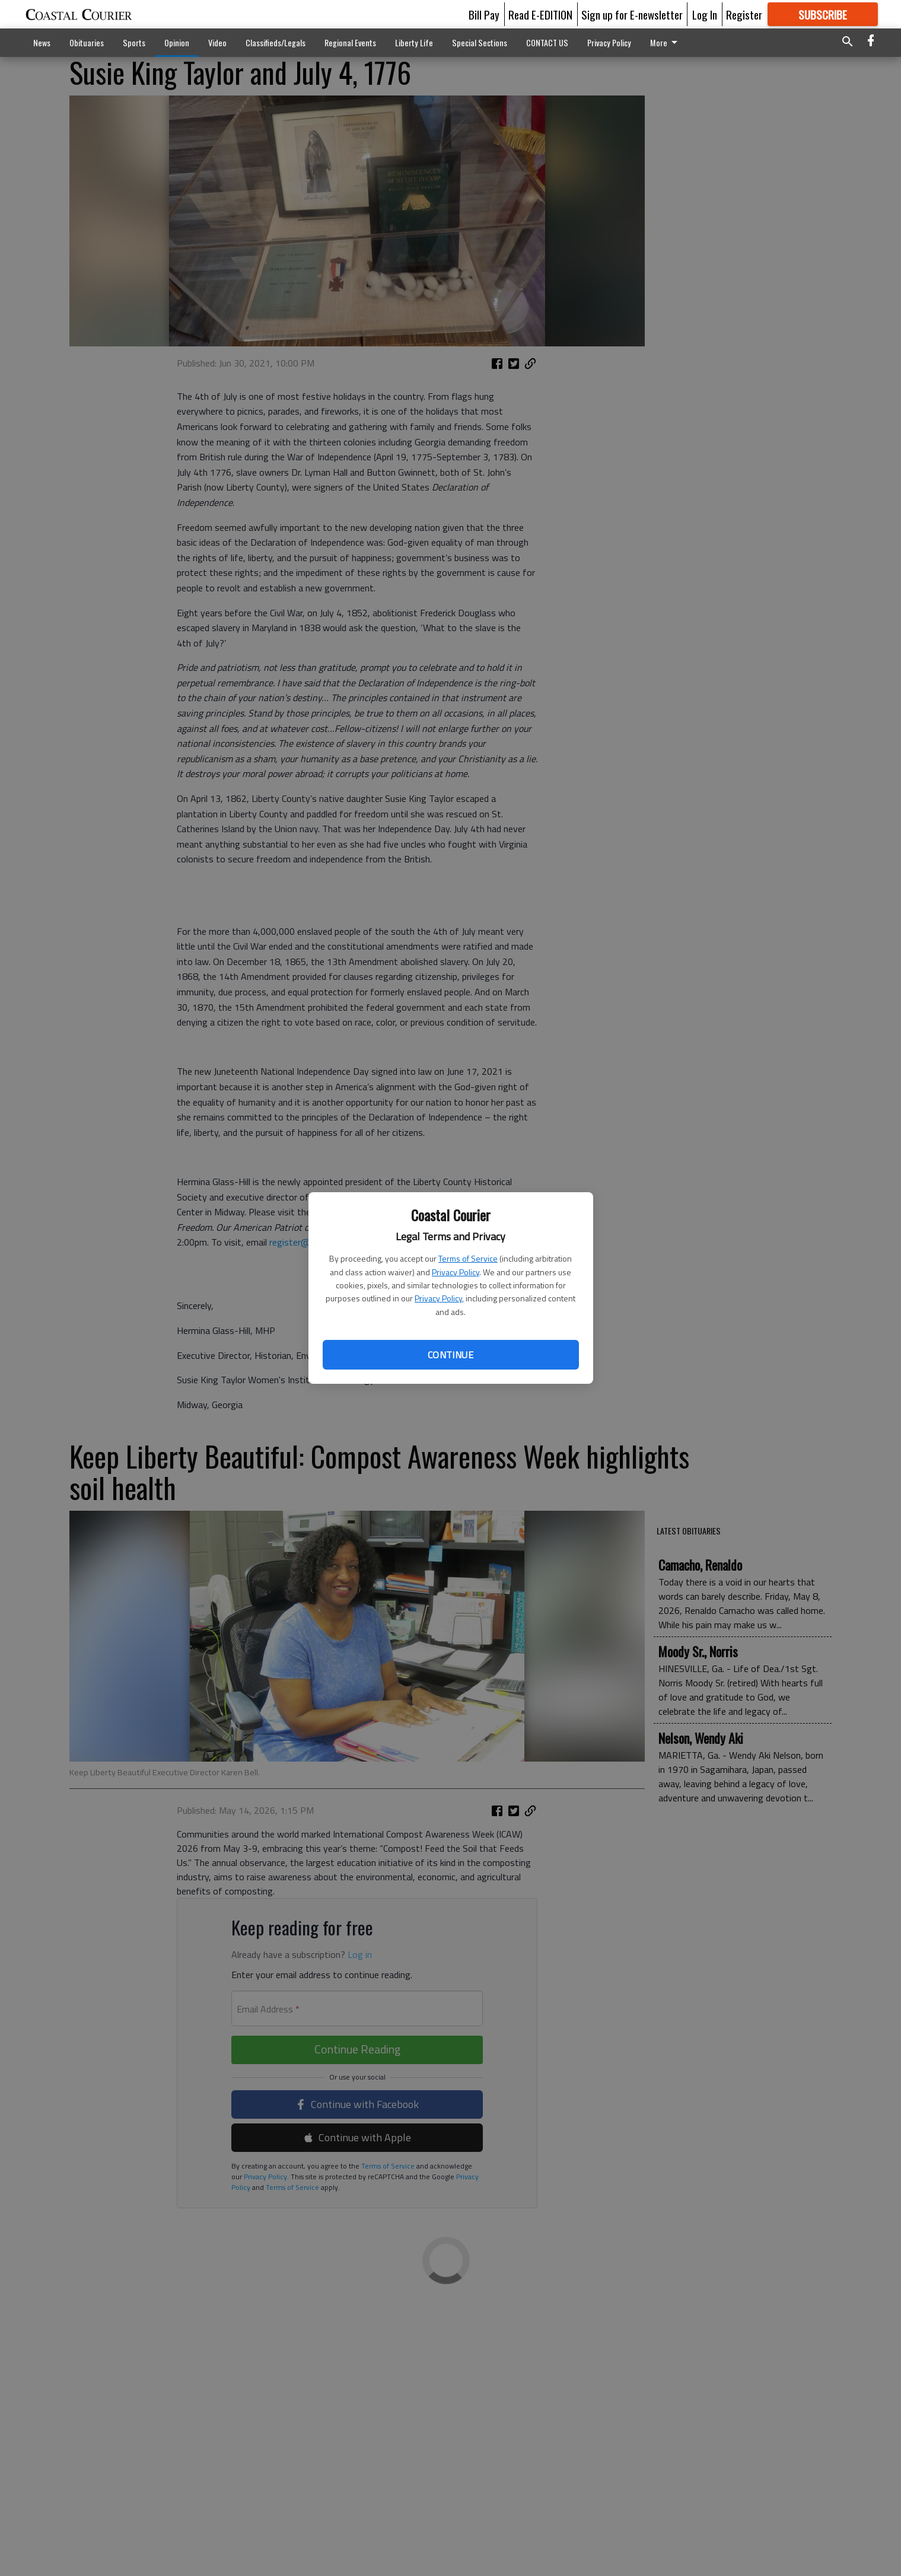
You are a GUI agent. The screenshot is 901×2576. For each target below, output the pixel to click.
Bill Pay (484, 14)
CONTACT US (547, 42)
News (41, 42)
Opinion (176, 42)
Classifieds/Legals (275, 42)
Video (217, 42)
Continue (450, 1355)
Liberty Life (414, 42)
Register (744, 14)
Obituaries (86, 42)
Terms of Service (468, 1258)
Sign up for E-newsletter (632, 14)
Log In (704, 14)
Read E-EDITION (540, 14)
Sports (134, 42)
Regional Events (350, 42)
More (666, 42)
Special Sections (479, 42)
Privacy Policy (455, 1272)
